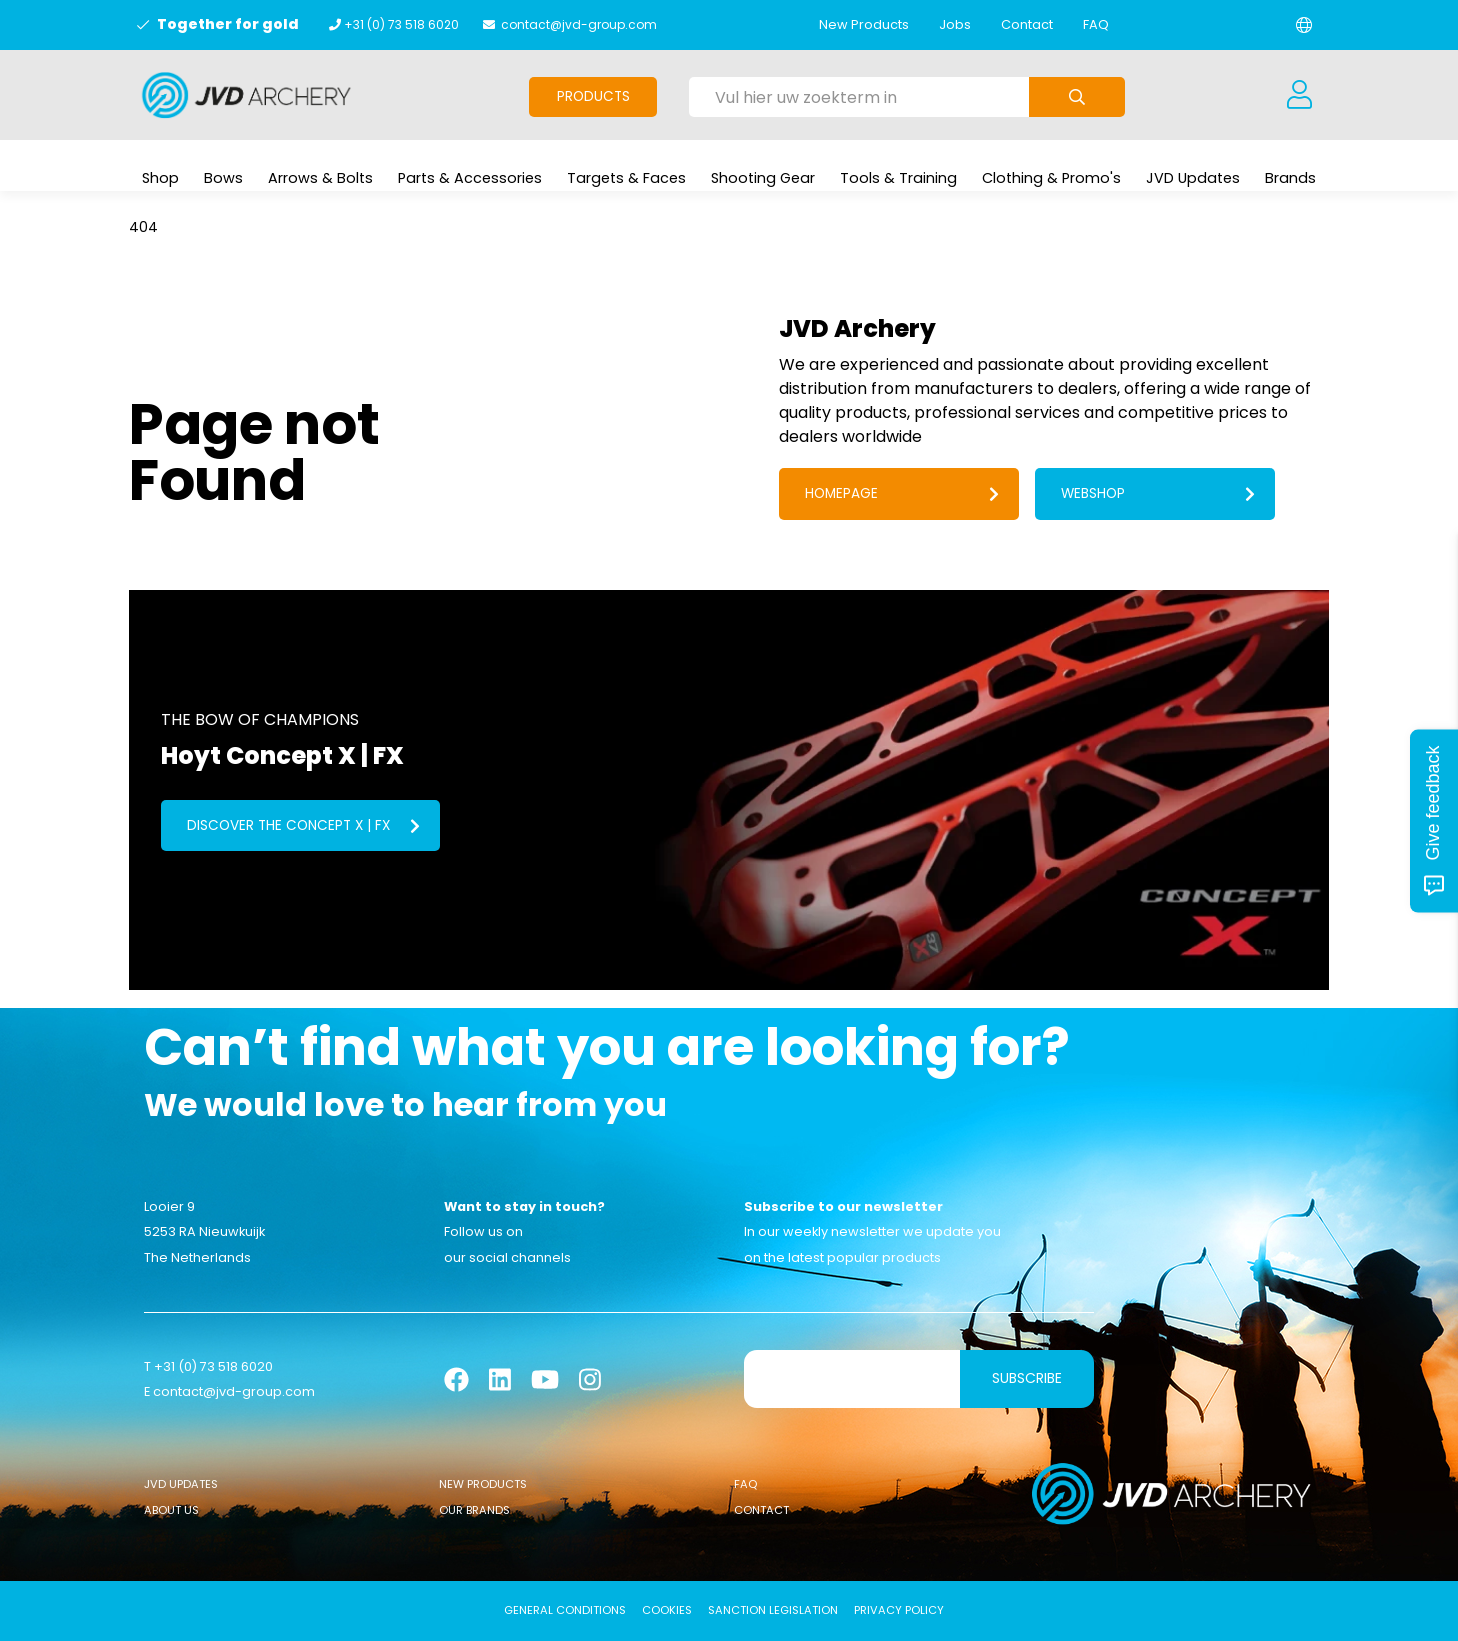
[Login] (1299, 95)
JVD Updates (181, 1484)
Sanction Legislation (773, 1611)
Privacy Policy (899, 1611)
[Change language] (1304, 25)
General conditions (565, 1611)
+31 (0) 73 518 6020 (401, 24)
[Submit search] (1077, 97)
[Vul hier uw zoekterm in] (859, 97)
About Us (171, 1511)
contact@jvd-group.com (579, 24)
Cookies (667, 1611)
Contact (1027, 24)
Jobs (955, 24)
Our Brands (474, 1511)
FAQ (1096, 24)
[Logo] (246, 95)
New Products (864, 24)
